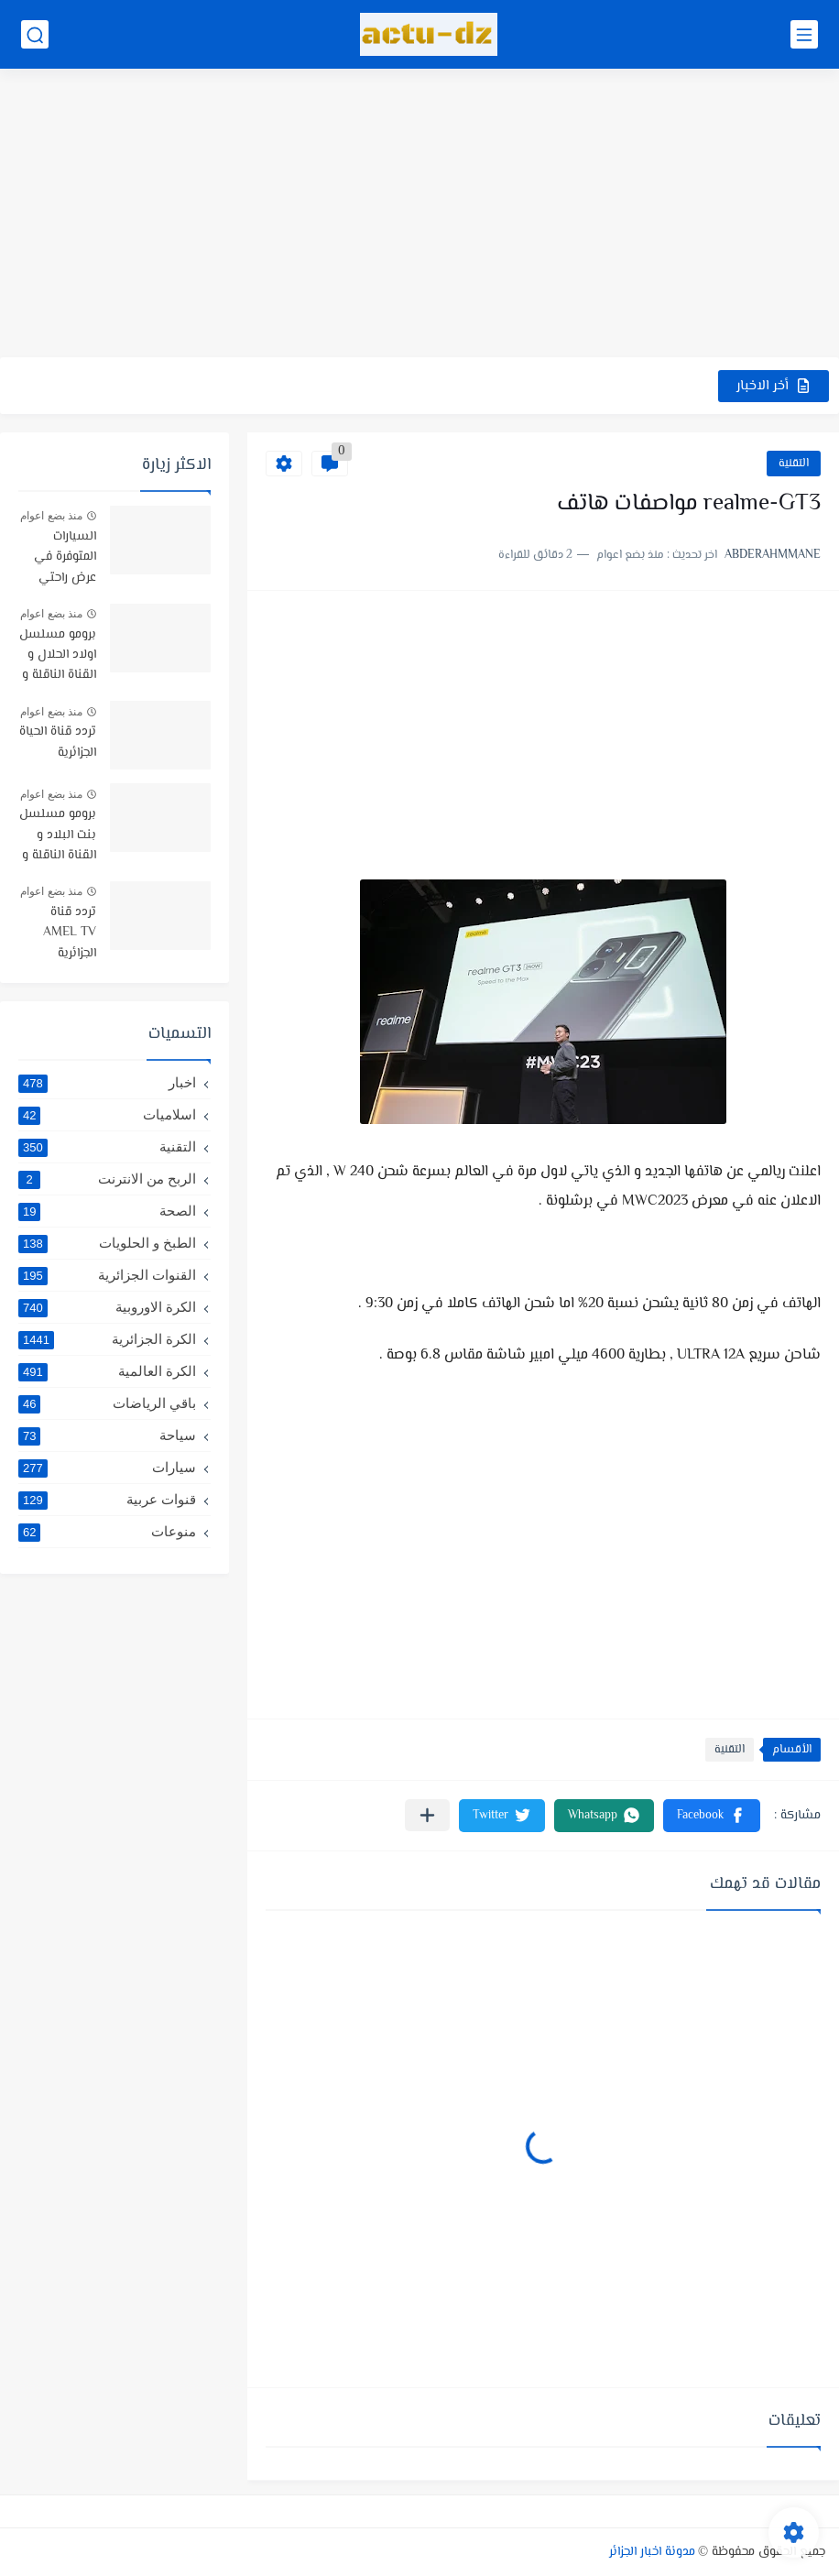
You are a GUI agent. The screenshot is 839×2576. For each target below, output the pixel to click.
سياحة (107, 1435)
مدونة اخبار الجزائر (652, 2552)
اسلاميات (107, 1115)
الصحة (107, 1211)
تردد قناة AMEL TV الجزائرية (69, 933)
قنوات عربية (107, 1499)
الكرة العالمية (107, 1371)
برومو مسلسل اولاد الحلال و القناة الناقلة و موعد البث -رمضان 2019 (57, 656)
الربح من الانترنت (107, 1179)
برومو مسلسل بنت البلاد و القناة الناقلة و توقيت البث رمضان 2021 (57, 836)
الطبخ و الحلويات (107, 1243)
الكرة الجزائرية (107, 1339)
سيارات (107, 1467)
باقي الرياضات (107, 1403)
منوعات (107, 1531)
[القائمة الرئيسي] (804, 34)
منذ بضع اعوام (51, 515)
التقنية (794, 463)
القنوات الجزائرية (107, 1275)
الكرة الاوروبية (107, 1307)
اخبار (107, 1083)
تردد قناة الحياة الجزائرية (57, 742)
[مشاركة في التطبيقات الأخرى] (427, 1815)
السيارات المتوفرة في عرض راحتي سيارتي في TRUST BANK (58, 558)
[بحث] (35, 34)
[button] (711, 1815)
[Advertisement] (419, 215)
